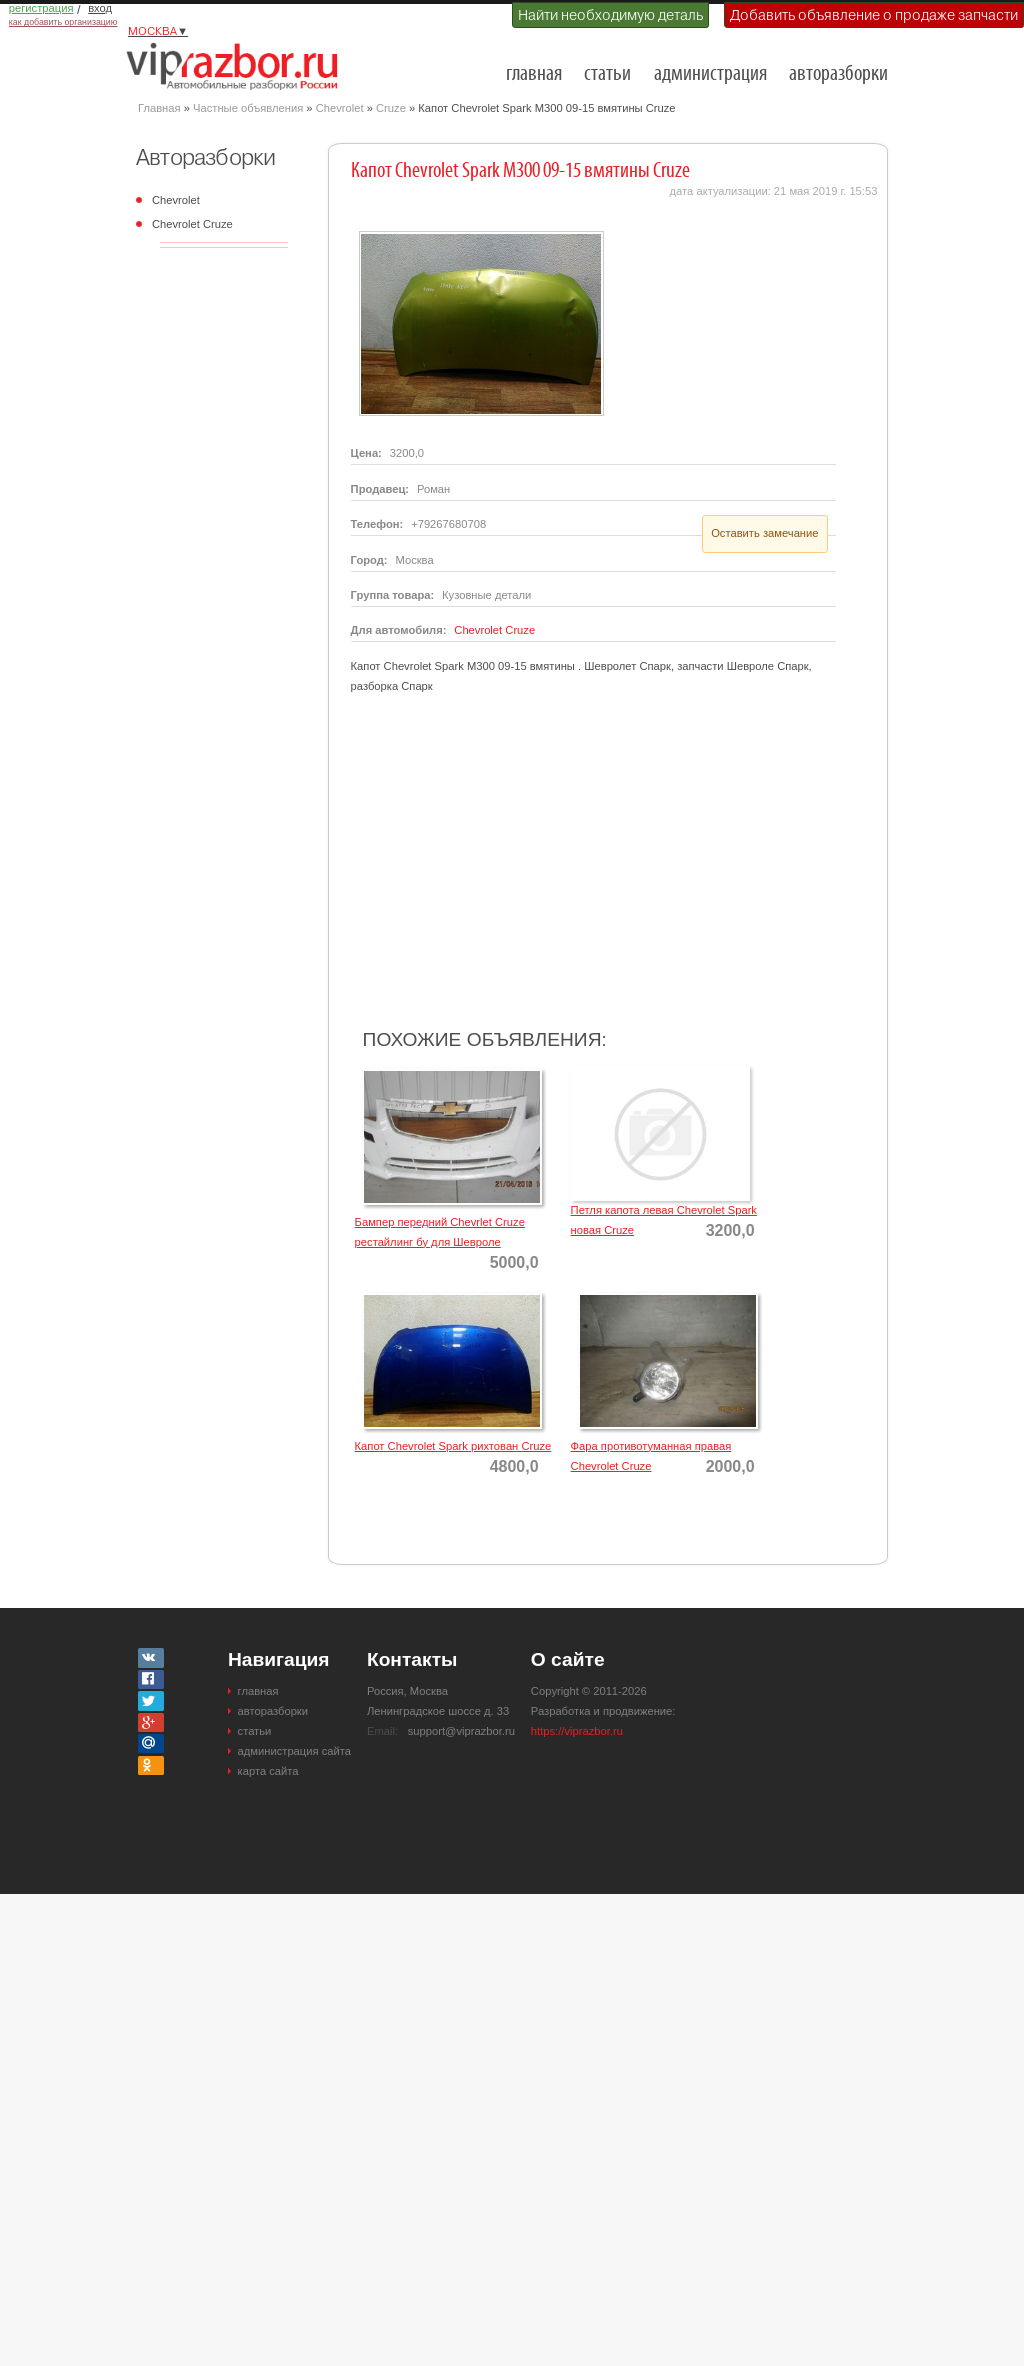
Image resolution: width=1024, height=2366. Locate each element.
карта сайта (268, 1771)
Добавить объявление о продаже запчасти (874, 15)
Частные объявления (248, 108)
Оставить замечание (764, 533)
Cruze (391, 108)
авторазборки (838, 74)
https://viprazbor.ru (577, 1731)
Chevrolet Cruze (192, 224)
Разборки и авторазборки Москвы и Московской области (238, 66)
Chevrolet (340, 108)
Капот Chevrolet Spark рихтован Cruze (453, 1446)
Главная (159, 108)
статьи (607, 74)
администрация (710, 74)
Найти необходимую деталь (610, 15)
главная (534, 74)
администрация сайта (294, 1751)
